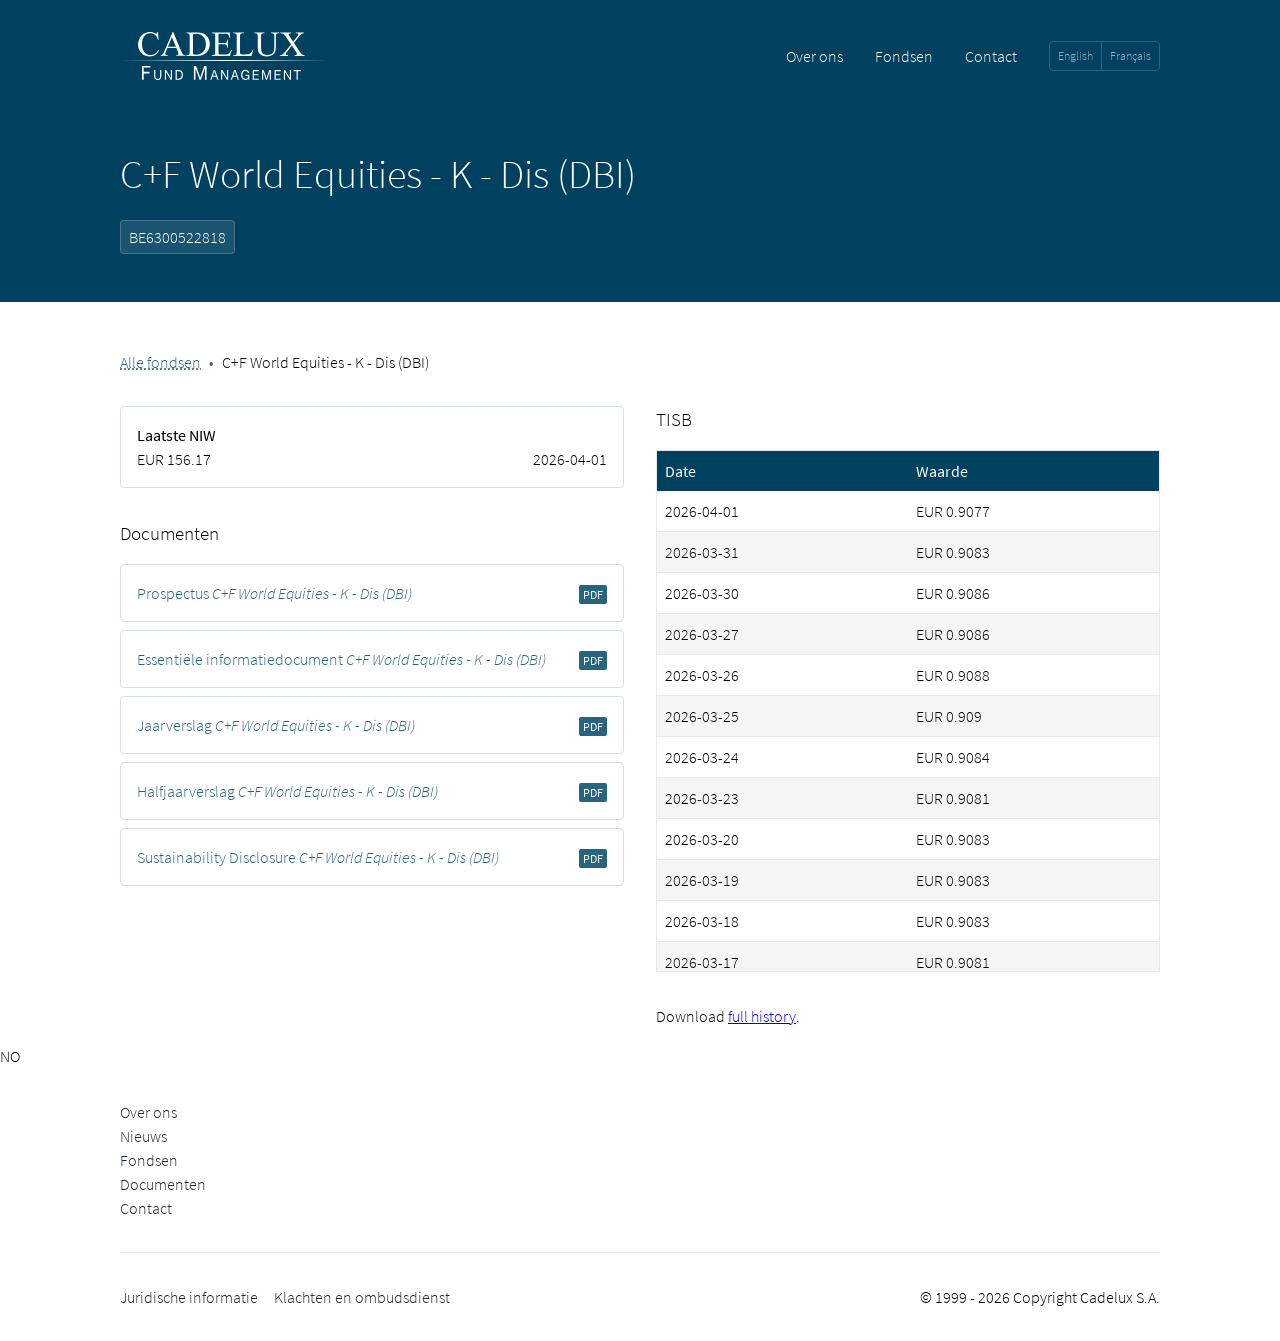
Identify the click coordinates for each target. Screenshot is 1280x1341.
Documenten (163, 1184)
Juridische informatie (189, 1297)
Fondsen (904, 56)
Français (1130, 55)
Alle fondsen (160, 362)
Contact (991, 56)
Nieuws (143, 1136)
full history (762, 1016)
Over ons (814, 56)
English (1075, 55)
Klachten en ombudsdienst (362, 1297)
